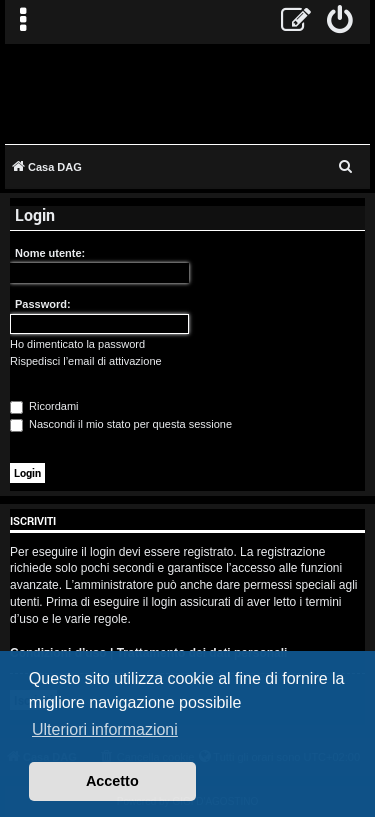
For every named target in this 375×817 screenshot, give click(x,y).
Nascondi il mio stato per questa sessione (121, 424)
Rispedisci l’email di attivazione (86, 361)
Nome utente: (50, 253)
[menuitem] (340, 22)
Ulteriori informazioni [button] (105, 729)
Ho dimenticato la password (77, 344)
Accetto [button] (112, 781)
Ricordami (44, 406)
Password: (43, 304)
